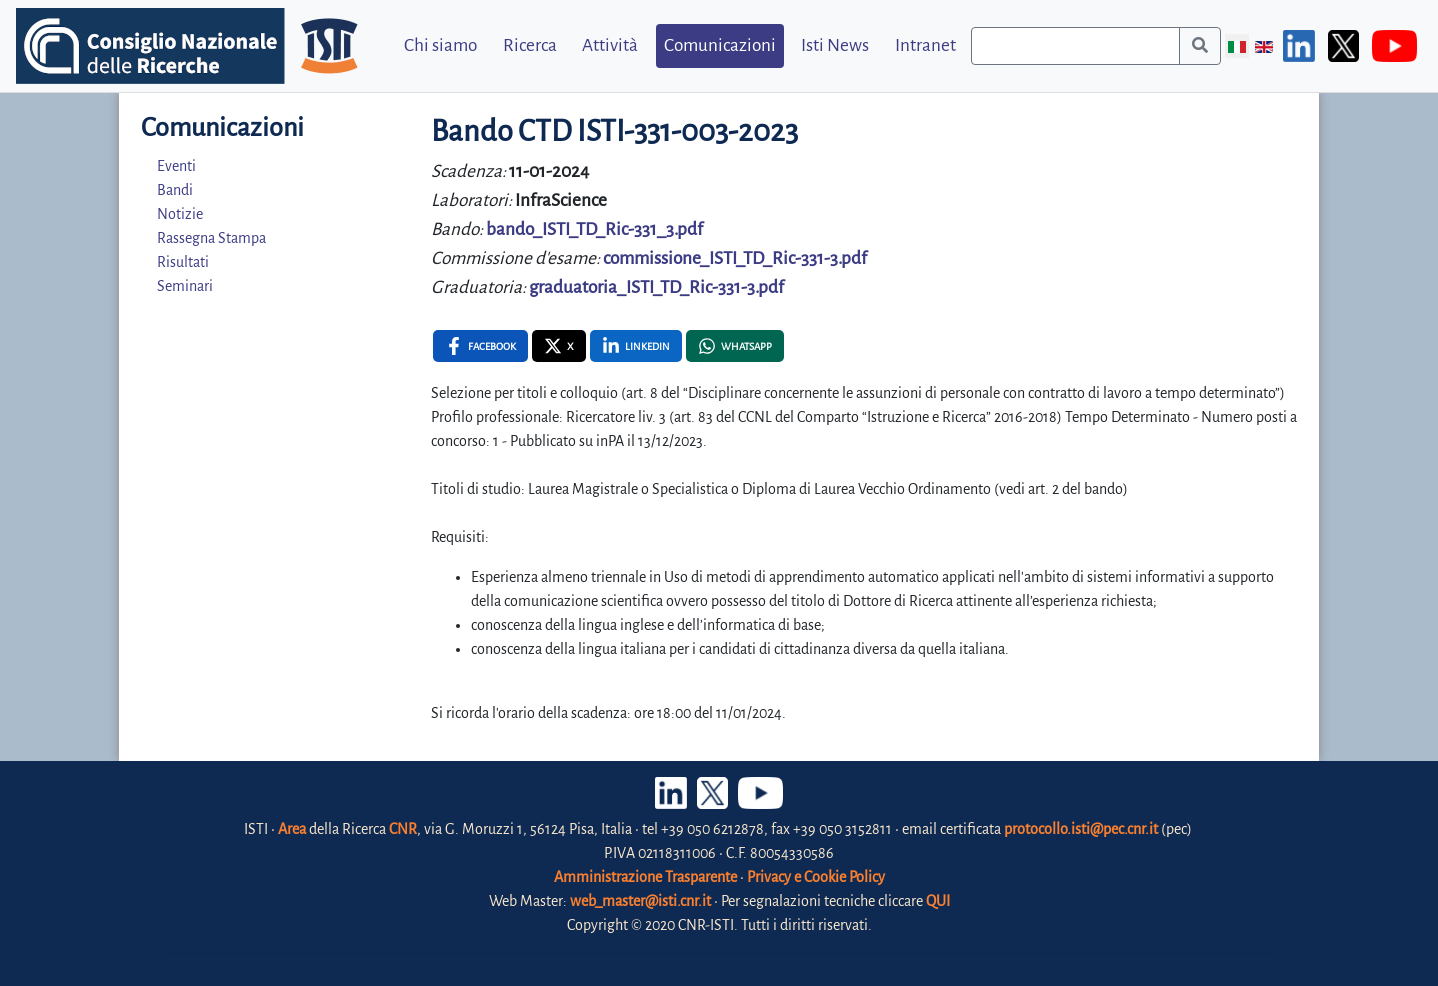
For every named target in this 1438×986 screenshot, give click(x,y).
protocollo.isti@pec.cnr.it (1081, 829)
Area (292, 829)
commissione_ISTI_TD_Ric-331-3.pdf (735, 258)
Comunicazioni (720, 45)
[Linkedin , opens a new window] (636, 346)
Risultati (183, 262)
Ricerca (530, 45)
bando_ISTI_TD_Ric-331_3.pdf (594, 229)
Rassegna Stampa (211, 238)
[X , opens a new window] (559, 346)
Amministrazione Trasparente (645, 877)
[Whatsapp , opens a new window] (735, 346)
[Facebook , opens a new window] (480, 346)
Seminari (185, 286)
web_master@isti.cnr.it (640, 901)
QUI (938, 901)
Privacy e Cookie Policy (816, 877)
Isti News (835, 45)
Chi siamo (440, 45)
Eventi (176, 166)
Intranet (925, 45)
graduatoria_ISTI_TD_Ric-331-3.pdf (656, 287)
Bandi (175, 190)
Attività (610, 45)
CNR (403, 829)
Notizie (180, 214)
